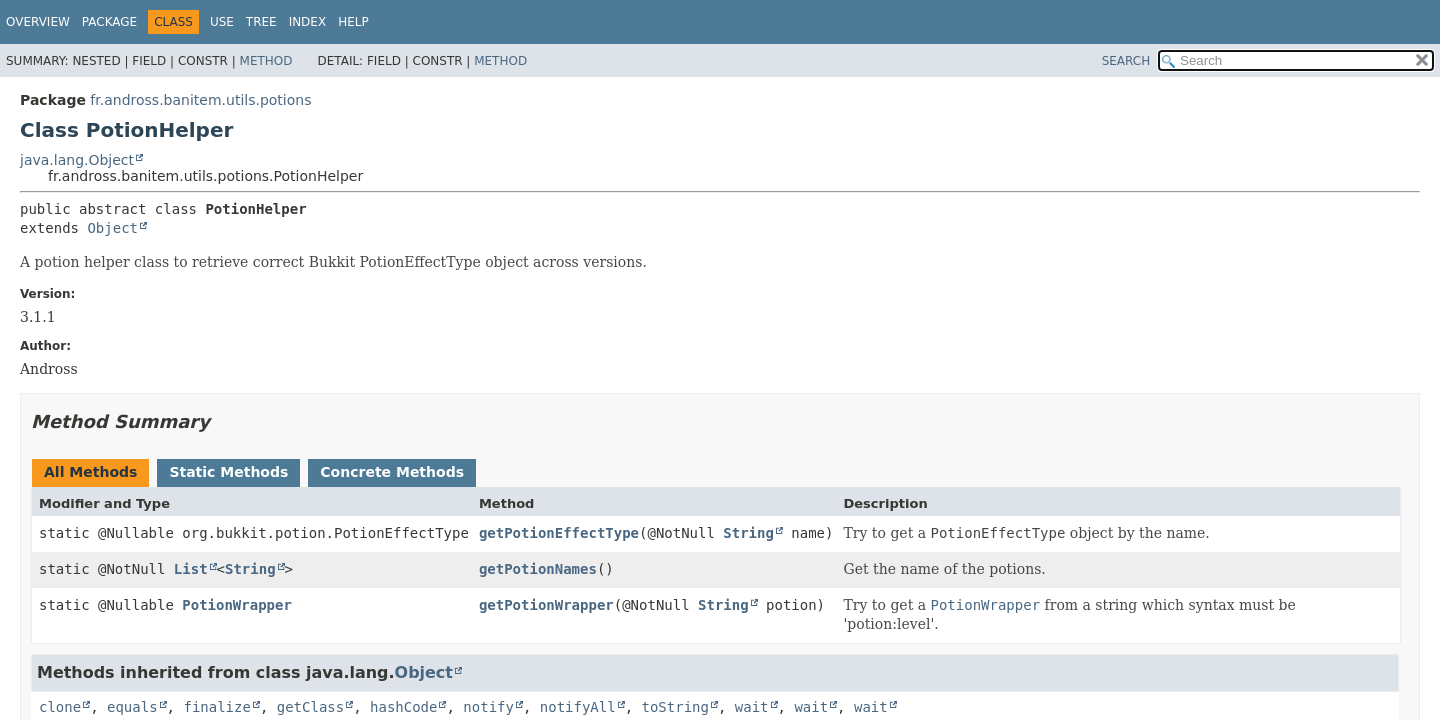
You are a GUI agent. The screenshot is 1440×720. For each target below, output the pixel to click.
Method (266, 61)
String (748, 533)
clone (60, 707)
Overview (38, 22)
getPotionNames (538, 569)
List (191, 569)
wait (752, 707)
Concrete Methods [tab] (392, 472)
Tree (261, 22)
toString (675, 707)
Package (109, 22)
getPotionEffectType (559, 533)
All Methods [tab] (90, 472)
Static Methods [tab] (228, 472)
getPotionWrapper (546, 605)
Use (222, 22)
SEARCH (1126, 61)
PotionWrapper (237, 605)
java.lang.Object (77, 160)
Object (112, 228)
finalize (216, 707)
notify (488, 707)
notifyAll (578, 707)
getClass (310, 707)
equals (132, 707)
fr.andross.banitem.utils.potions (200, 100)
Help (353, 22)
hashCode (403, 707)
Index (308, 22)
